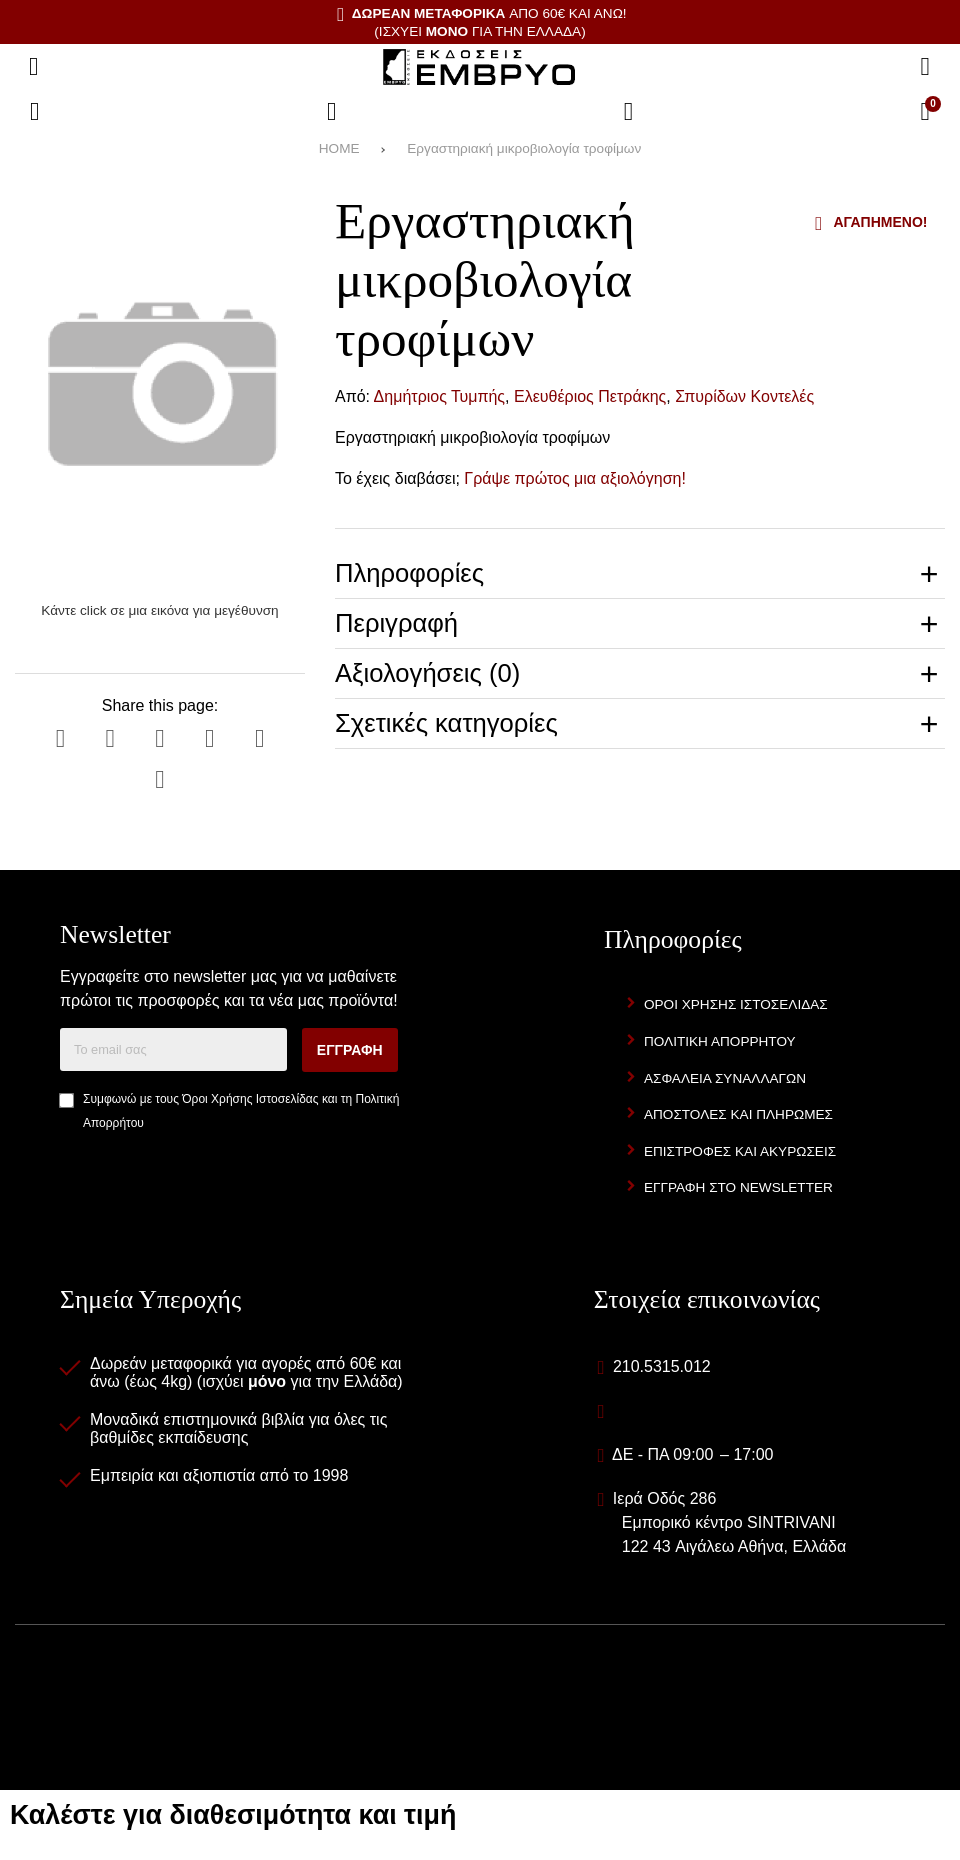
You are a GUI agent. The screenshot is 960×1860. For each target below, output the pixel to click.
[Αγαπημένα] (332, 112)
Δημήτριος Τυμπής (439, 396)
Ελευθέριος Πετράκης (590, 396)
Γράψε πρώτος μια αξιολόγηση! (575, 478)
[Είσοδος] (629, 112)
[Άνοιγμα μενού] (34, 67)
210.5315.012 (662, 1366)
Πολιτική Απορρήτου (720, 1041)
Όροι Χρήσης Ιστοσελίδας (250, 1099)
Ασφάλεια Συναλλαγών (725, 1078)
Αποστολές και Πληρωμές (738, 1114)
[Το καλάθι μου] (925, 112)
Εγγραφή (350, 1050)
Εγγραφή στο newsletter (738, 1187)
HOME (339, 148)
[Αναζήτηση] (925, 67)
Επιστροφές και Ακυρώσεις (740, 1151)
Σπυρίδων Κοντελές (744, 396)
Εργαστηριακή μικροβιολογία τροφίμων (524, 148)
